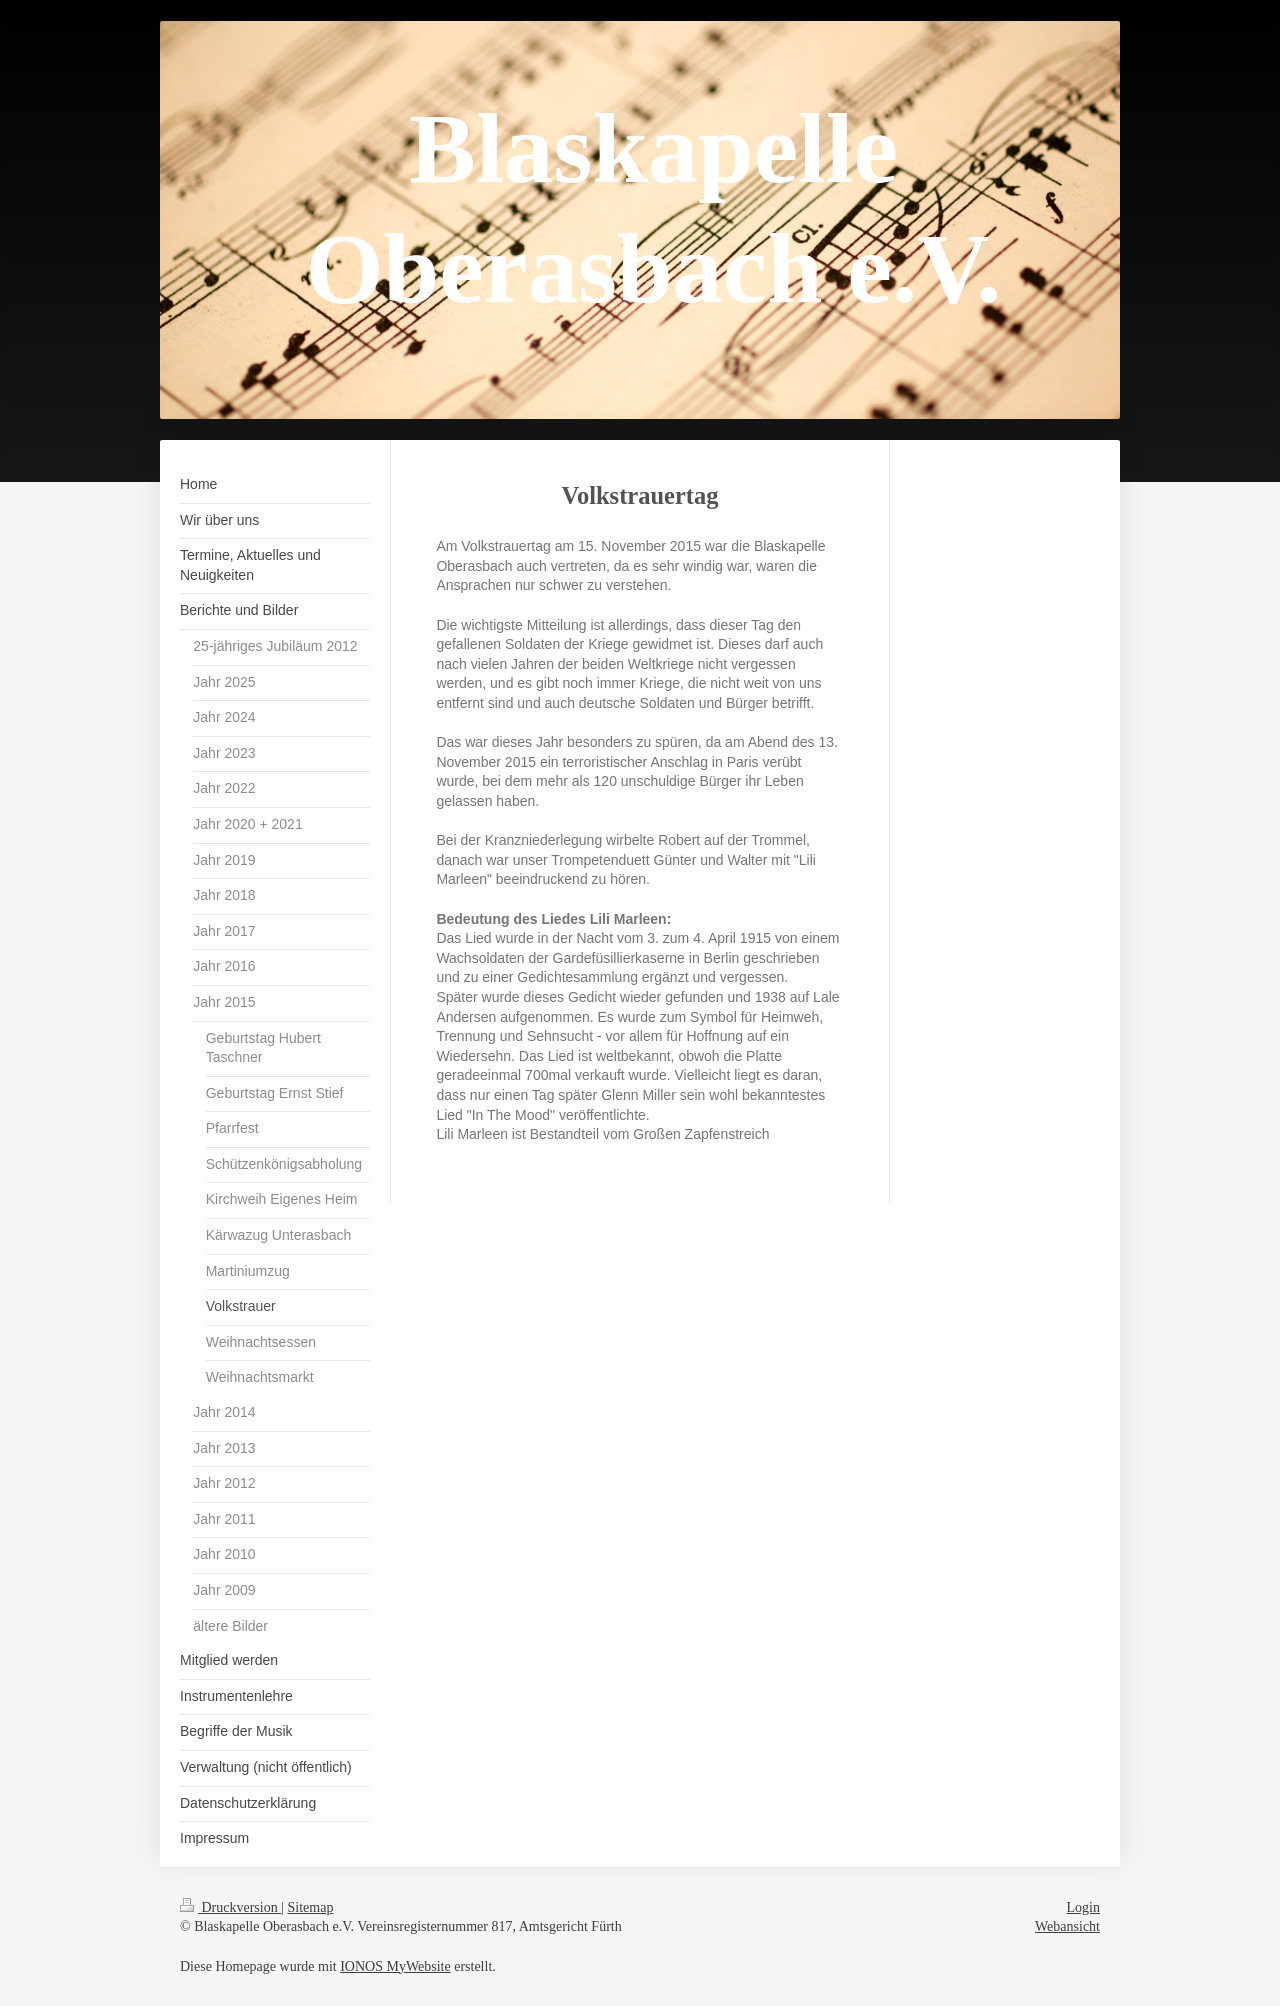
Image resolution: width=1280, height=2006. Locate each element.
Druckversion (230, 1907)
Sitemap (311, 1907)
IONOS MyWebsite (395, 1966)
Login (1083, 1907)
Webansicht (1067, 1926)
